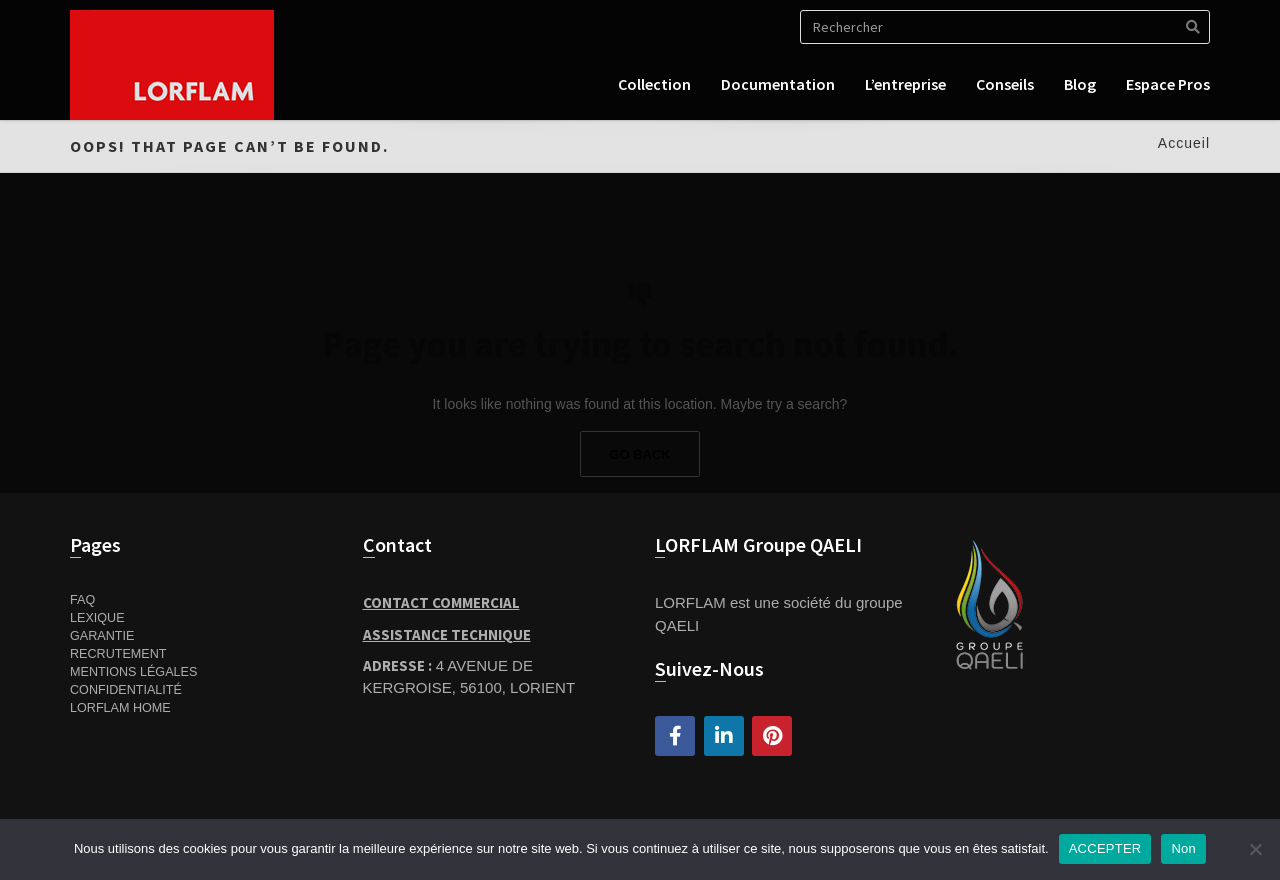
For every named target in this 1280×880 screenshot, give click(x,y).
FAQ (82, 600)
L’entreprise (905, 84)
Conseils (1005, 84)
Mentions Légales (133, 672)
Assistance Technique (447, 634)
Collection (654, 84)
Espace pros (1168, 84)
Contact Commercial (441, 602)
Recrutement (118, 654)
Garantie (102, 636)
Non (1183, 848)
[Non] (1255, 849)
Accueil (1184, 143)
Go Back (639, 454)
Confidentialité (126, 690)
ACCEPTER (1105, 848)
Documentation (778, 84)
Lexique (97, 618)
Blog (1080, 84)
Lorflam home (120, 708)
